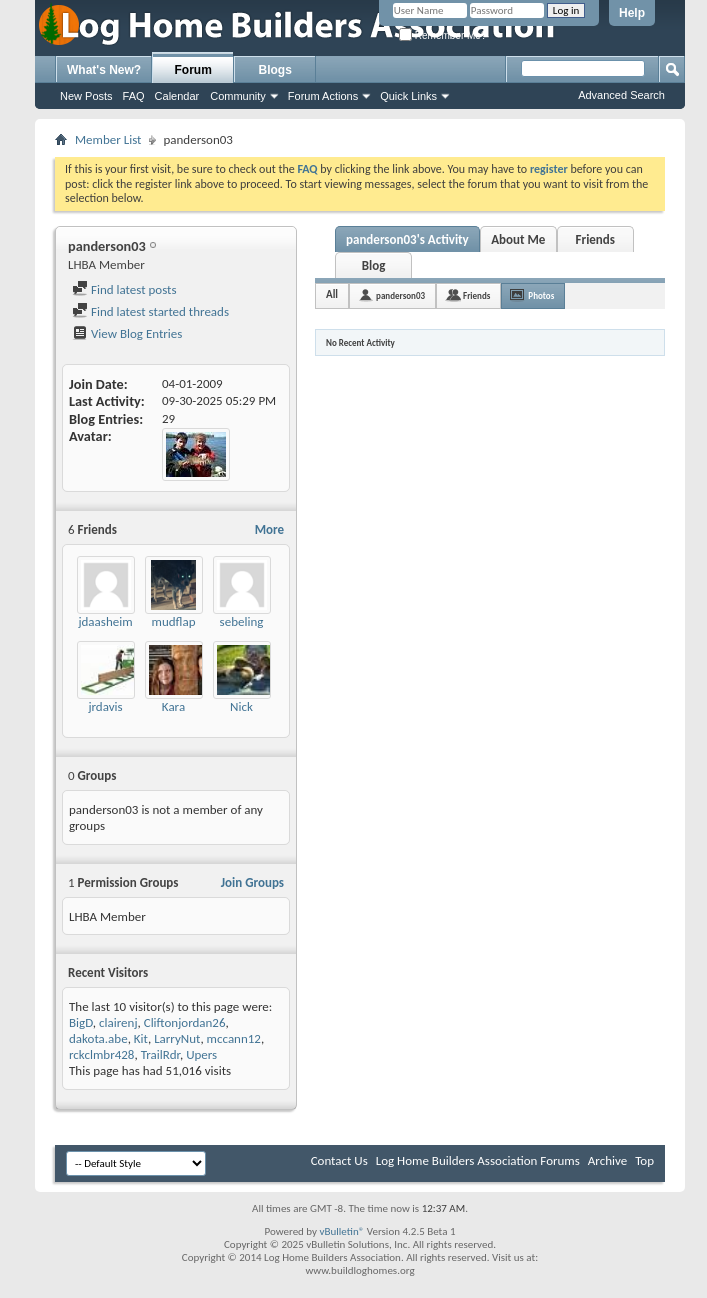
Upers (201, 1054)
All (332, 294)
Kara (173, 706)
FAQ (134, 96)
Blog (374, 265)
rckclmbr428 (101, 1054)
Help (632, 13)
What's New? (104, 70)
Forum (193, 70)
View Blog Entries (127, 333)
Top (644, 1160)
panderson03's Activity (407, 239)
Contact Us (339, 1160)
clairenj (118, 1022)
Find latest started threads (150, 311)
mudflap (174, 621)
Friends (595, 239)
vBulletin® (342, 1231)
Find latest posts (124, 289)
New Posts (86, 96)
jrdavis (105, 706)
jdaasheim (105, 621)
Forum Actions (323, 96)
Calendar (177, 96)
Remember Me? (442, 35)
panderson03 (400, 295)
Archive (607, 1160)
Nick (241, 706)
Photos (541, 295)
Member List (108, 139)
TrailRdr (160, 1054)
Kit (141, 1038)
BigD (81, 1022)
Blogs (275, 70)
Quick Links (408, 96)
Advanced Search (621, 95)
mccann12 (234, 1038)
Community (238, 96)
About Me (518, 239)
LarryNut (177, 1038)
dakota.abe (98, 1038)
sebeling (242, 621)
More (269, 529)
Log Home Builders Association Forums (478, 1160)
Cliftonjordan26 (185, 1022)
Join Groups (252, 882)
